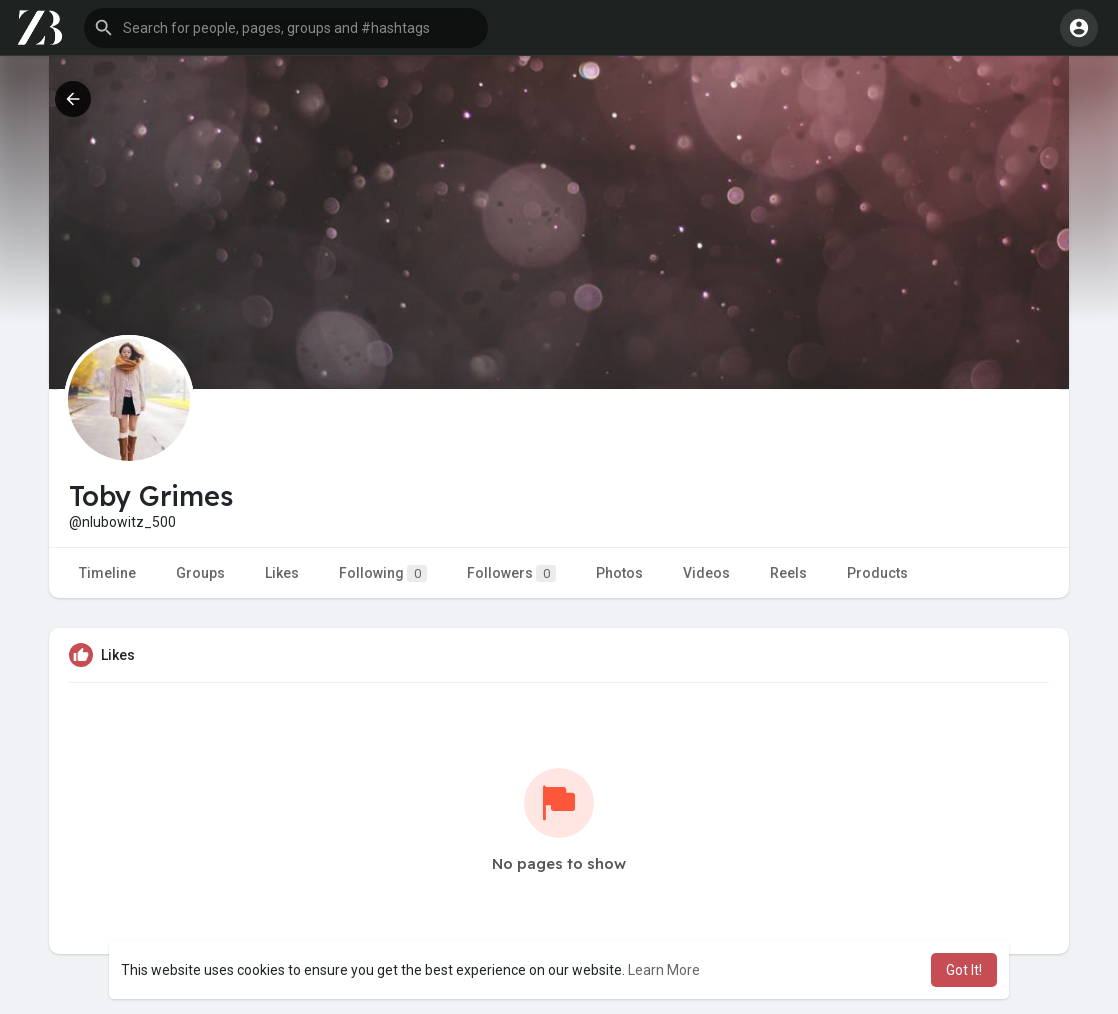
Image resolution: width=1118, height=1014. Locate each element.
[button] (286, 28)
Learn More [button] (664, 970)
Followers (511, 573)
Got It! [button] (964, 970)
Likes (282, 573)
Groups (200, 573)
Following (383, 573)
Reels (788, 573)
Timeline (107, 573)
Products (877, 573)
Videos (706, 573)
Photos (619, 573)
